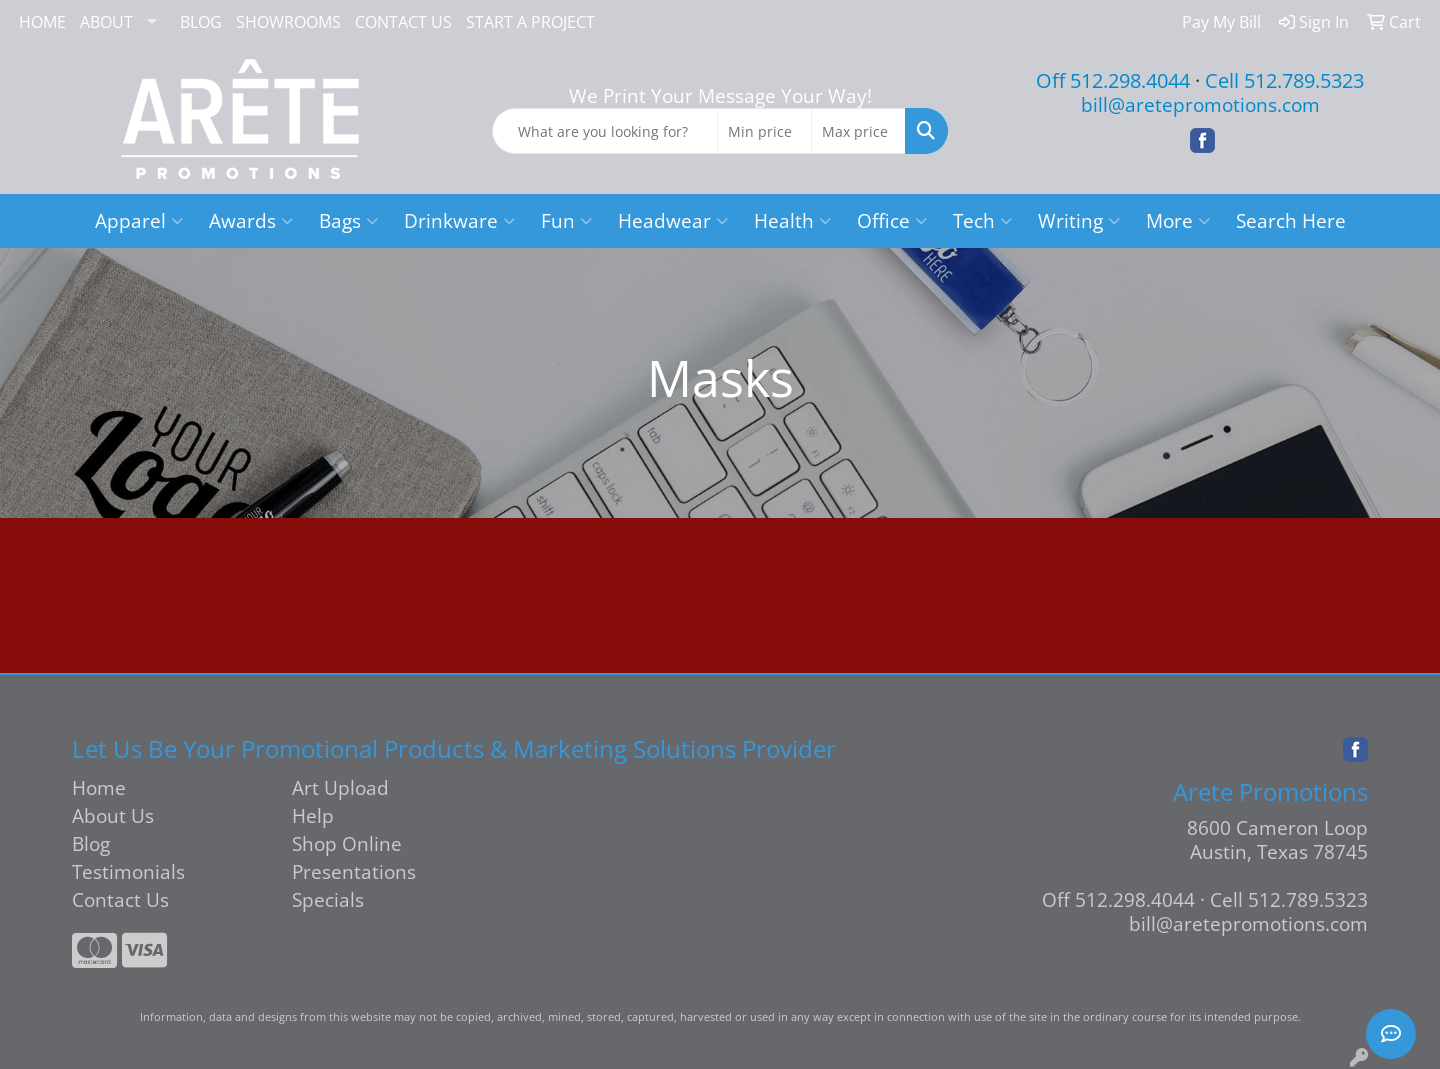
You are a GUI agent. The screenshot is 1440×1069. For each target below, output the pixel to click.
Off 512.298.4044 (1113, 80)
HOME (42, 22)
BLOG (201, 22)
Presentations (354, 871)
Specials (328, 899)
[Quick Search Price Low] (764, 131)
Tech (982, 220)
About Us (113, 815)
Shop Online (347, 843)
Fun (566, 220)
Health (792, 220)
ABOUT (106, 22)
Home (99, 787)
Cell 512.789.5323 (1284, 80)
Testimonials (128, 871)
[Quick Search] (605, 131)
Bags (348, 220)
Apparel (139, 220)
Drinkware (459, 220)
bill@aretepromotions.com (1200, 104)
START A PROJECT (530, 22)
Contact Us (120, 899)
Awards (251, 220)
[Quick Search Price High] (858, 131)
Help (313, 815)
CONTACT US (403, 22)
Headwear (673, 220)
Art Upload (340, 787)
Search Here (1291, 220)
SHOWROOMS (288, 22)
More (1178, 220)
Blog (91, 843)
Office (892, 220)
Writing (1079, 220)
